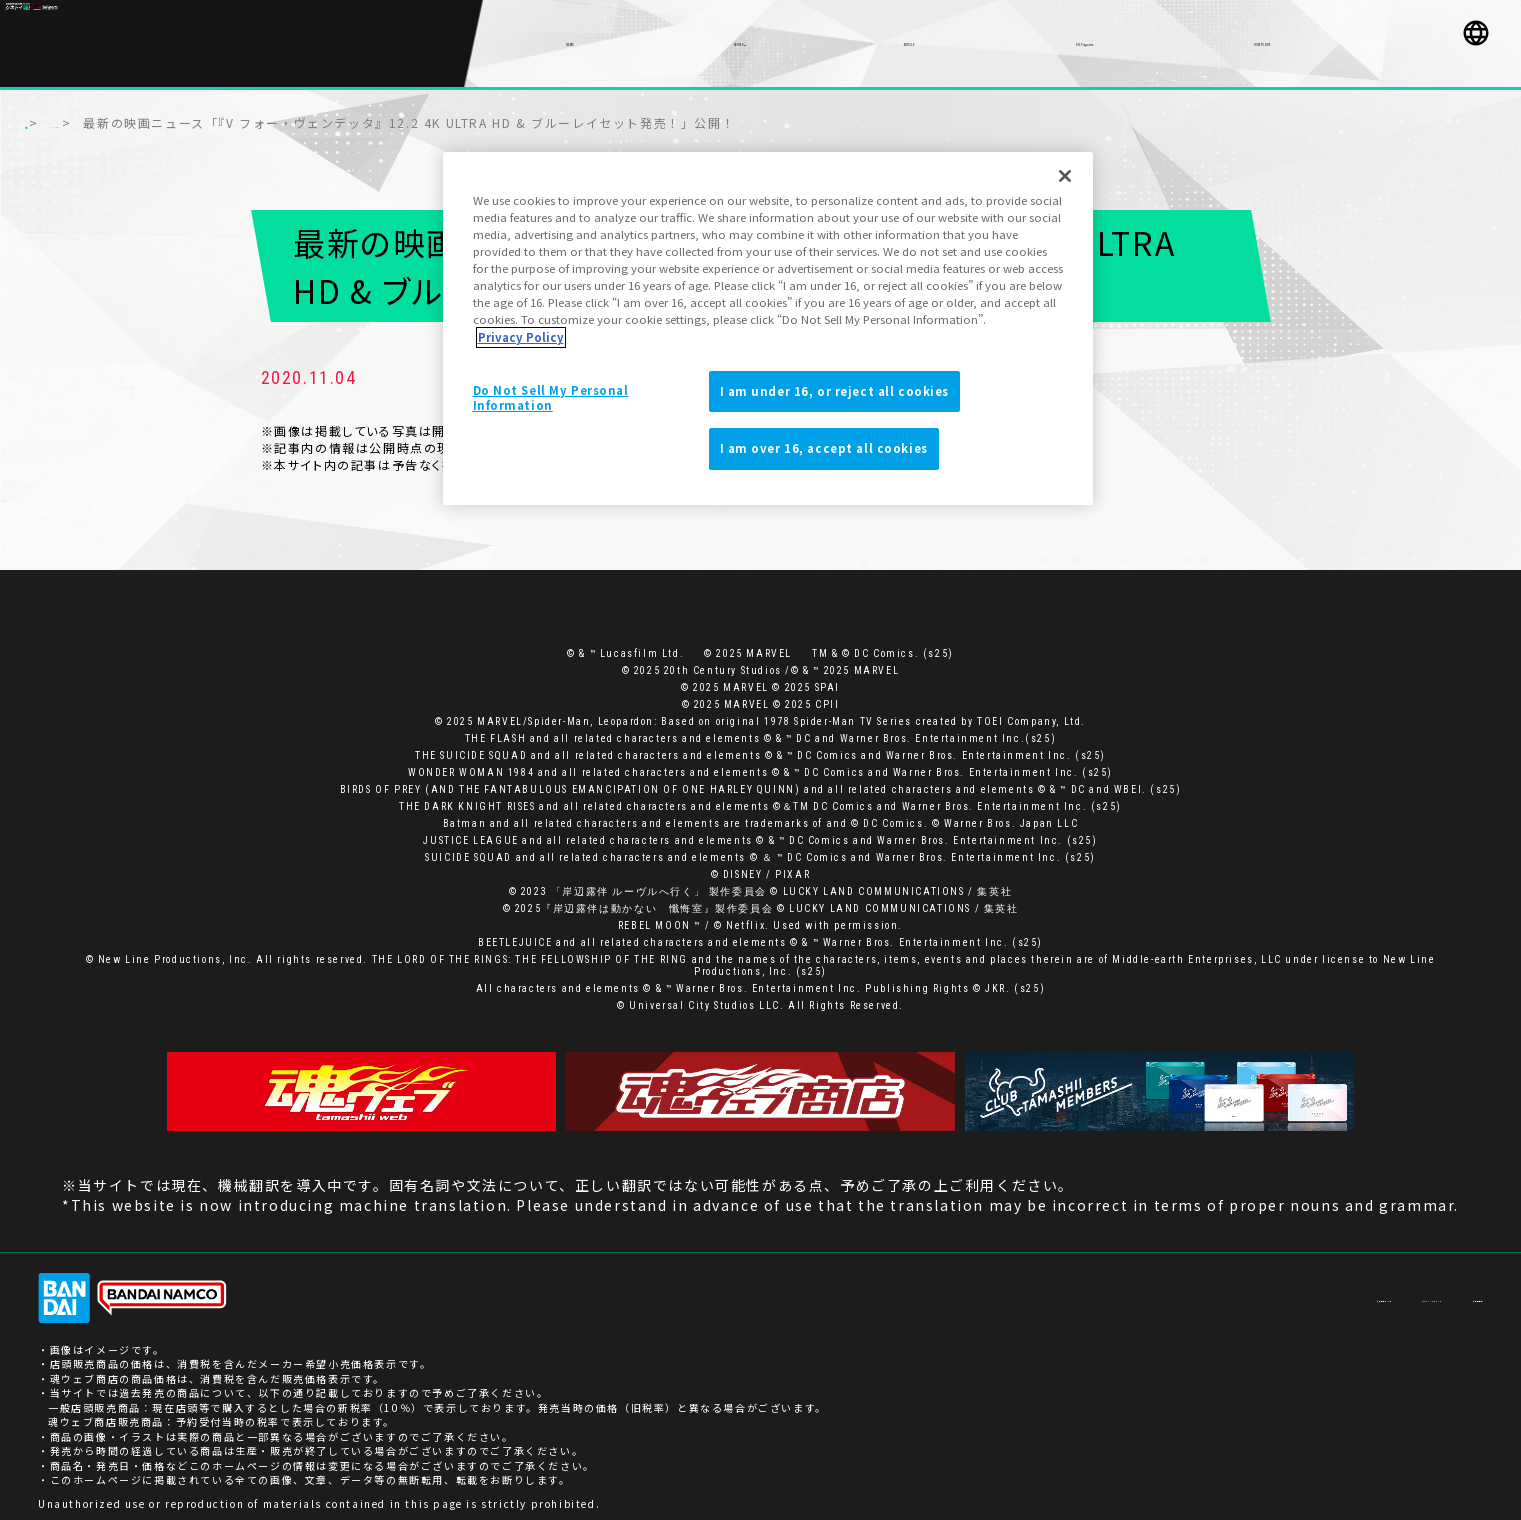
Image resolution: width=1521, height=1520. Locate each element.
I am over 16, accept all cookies (824, 448)
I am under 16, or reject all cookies (835, 391)
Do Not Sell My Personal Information (551, 398)
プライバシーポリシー (1337, 1288)
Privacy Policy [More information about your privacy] (521, 337)
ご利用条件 (1454, 1288)
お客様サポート (1208, 1288)
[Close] (1065, 176)
